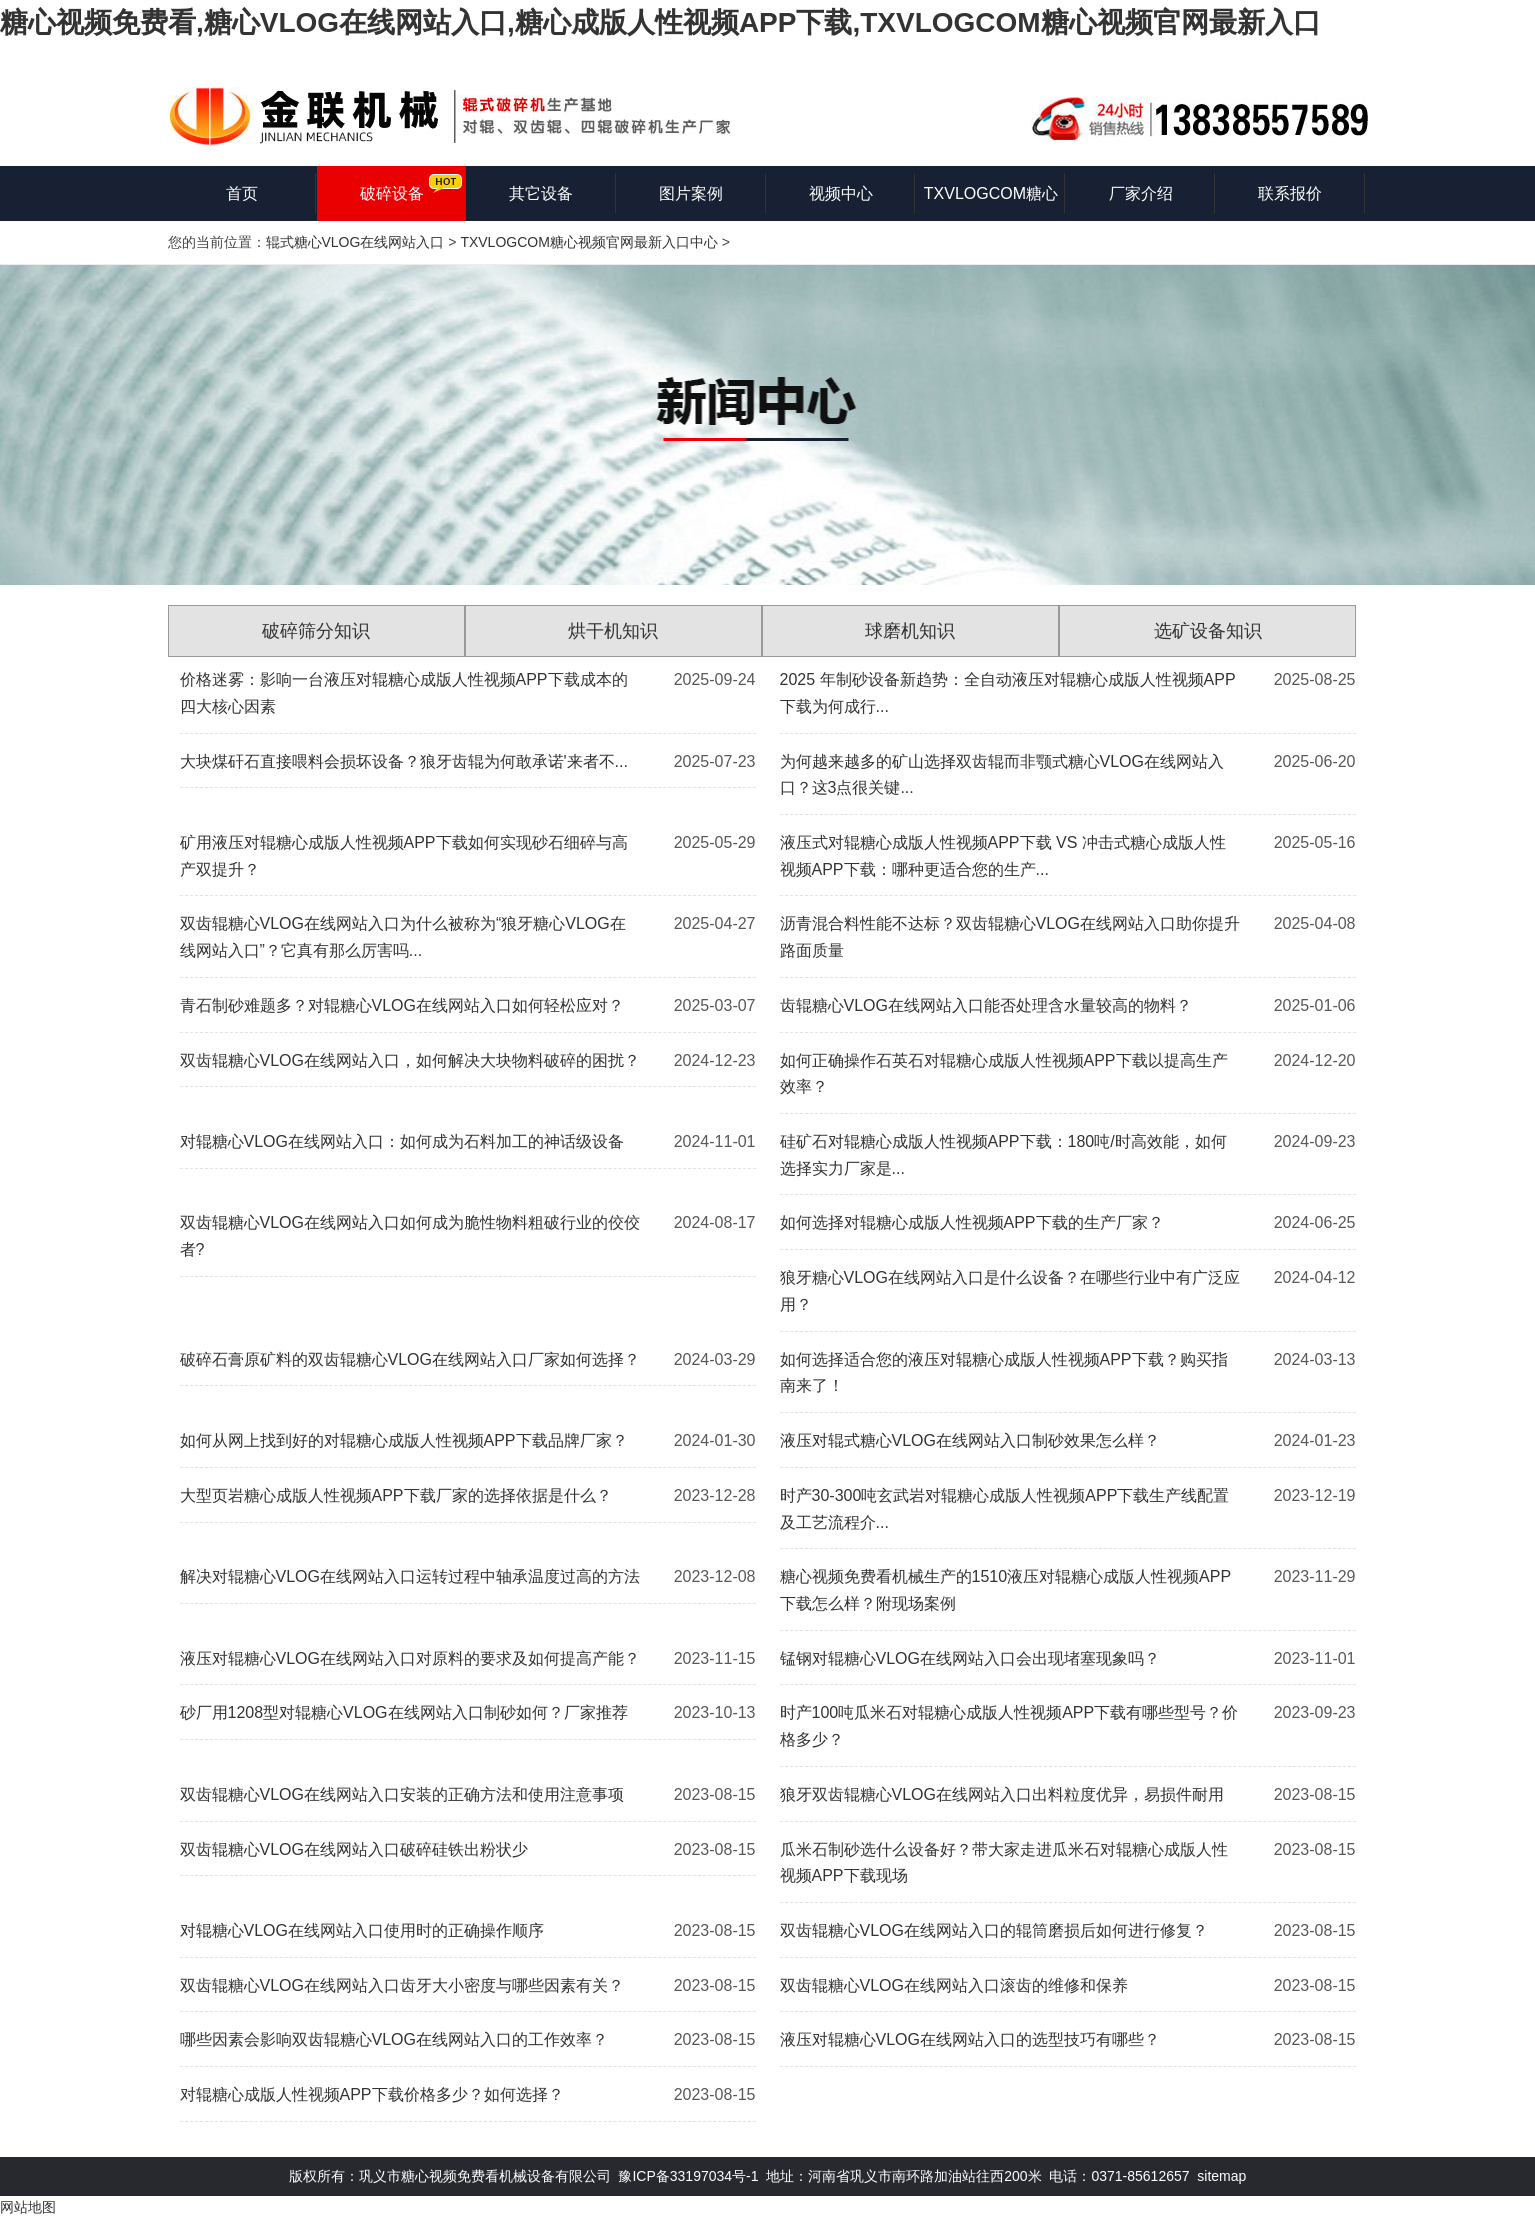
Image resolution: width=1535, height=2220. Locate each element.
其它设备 (541, 193)
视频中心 (841, 193)
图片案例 (691, 193)
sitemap (1221, 2176)
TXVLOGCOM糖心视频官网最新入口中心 (588, 242)
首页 (242, 193)
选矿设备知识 (1208, 631)
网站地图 (28, 2207)
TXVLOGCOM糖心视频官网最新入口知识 (991, 203)
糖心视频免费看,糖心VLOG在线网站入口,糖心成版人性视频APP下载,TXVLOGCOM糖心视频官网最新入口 (660, 22)
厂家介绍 (1141, 193)
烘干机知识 (613, 631)
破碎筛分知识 (316, 631)
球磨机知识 (910, 631)
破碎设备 (392, 193)
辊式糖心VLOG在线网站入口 (355, 242)
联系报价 (1290, 193)
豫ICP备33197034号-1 (688, 2176)
